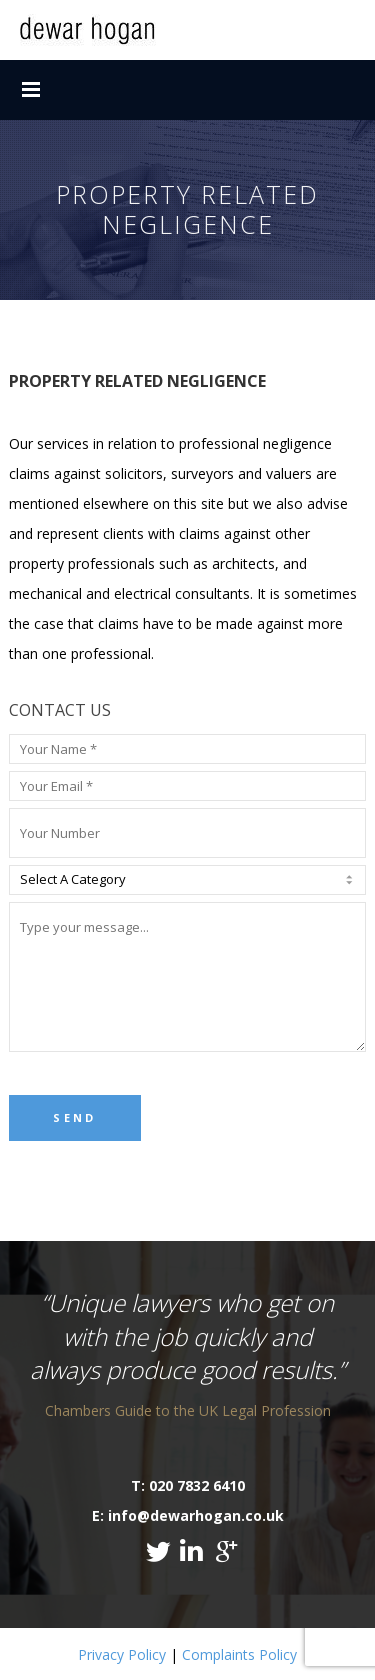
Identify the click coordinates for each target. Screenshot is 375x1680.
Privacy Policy (122, 1654)
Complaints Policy (239, 1654)
